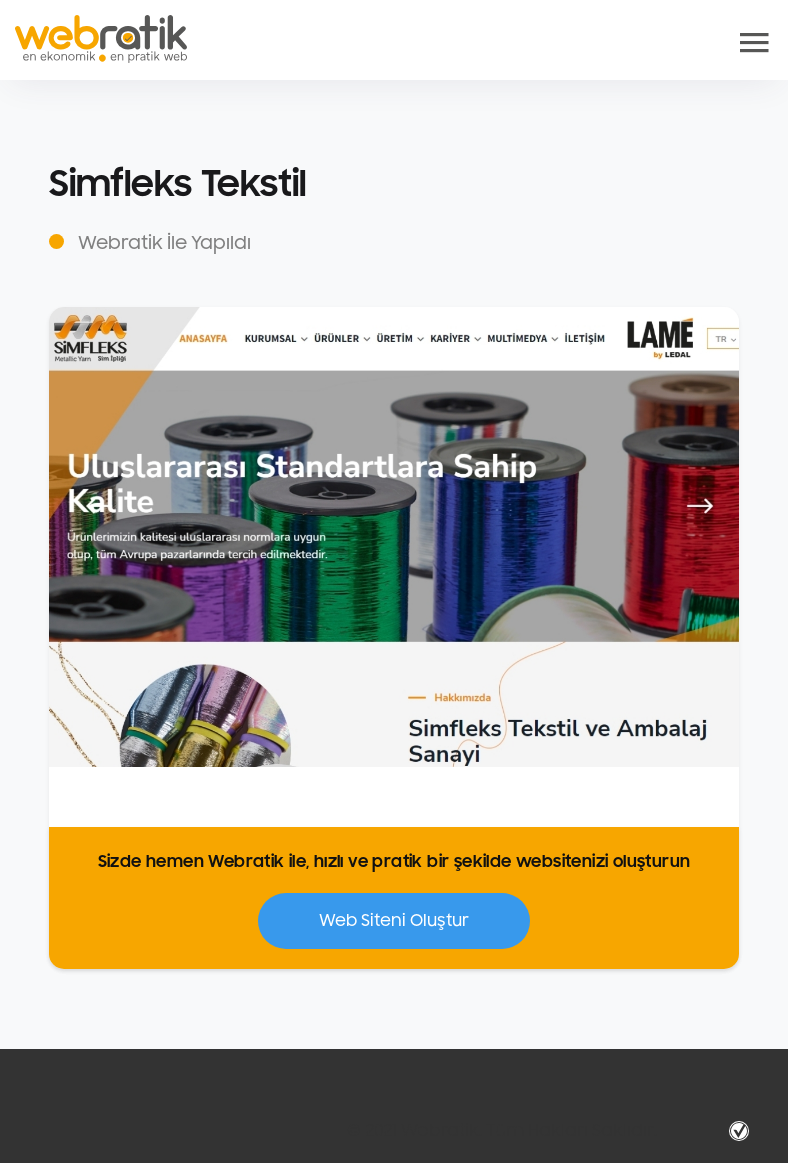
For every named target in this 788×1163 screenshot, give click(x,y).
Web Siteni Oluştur (394, 921)
